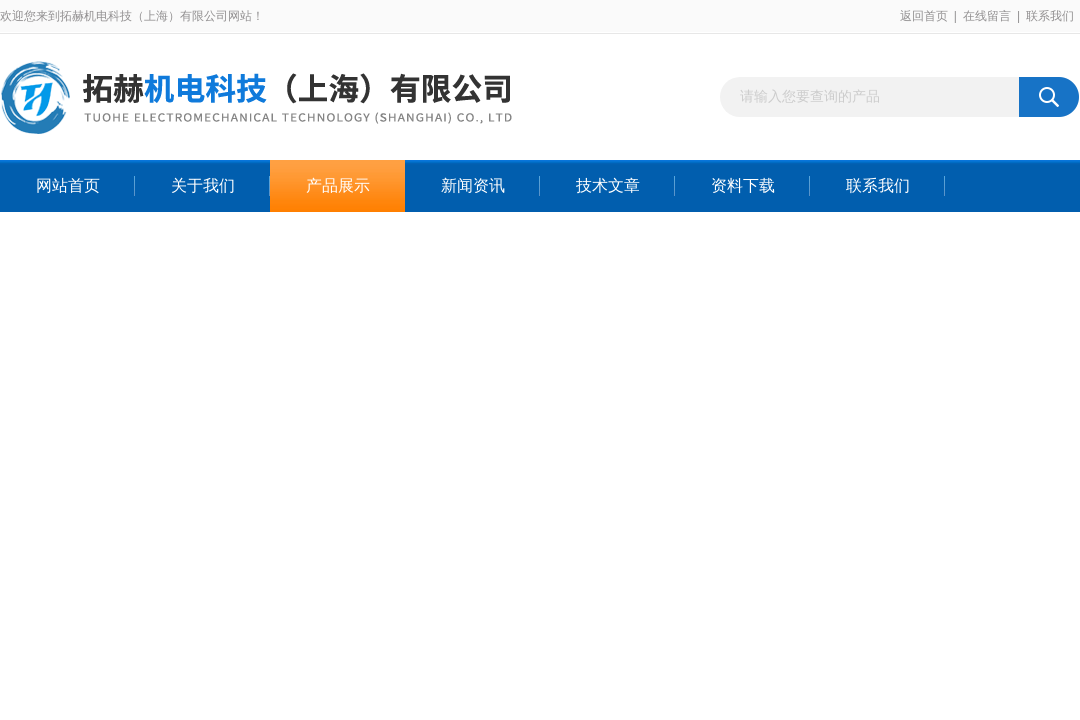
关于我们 (203, 185)
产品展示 (338, 185)
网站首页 (68, 185)
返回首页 (924, 16)
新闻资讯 (473, 185)
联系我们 (1050, 16)
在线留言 (987, 16)
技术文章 (608, 185)
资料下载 (743, 185)
